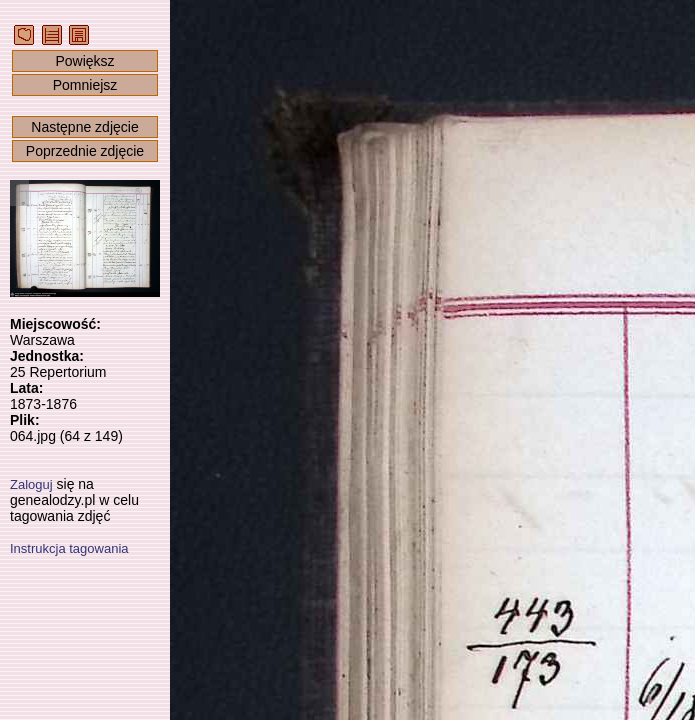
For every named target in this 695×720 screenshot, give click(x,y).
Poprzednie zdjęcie (85, 151)
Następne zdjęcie (84, 127)
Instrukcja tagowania (69, 548)
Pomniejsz (85, 85)
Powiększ (84, 61)
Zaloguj (31, 484)
